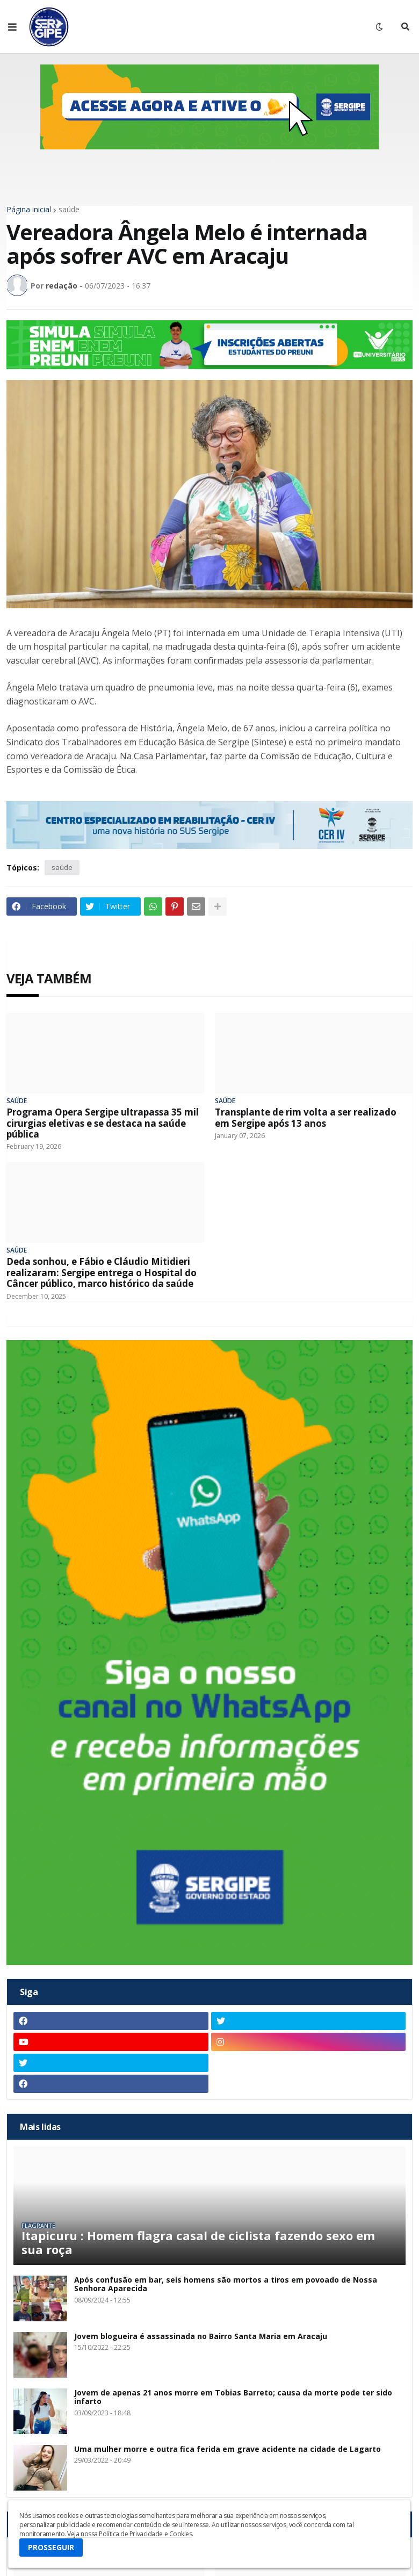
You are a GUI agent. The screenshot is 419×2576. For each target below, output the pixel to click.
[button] (12, 27)
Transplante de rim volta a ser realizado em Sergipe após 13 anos (305, 1118)
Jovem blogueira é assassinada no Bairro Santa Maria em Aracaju (200, 2336)
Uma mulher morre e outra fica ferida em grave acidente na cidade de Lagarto (227, 2449)
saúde (69, 209)
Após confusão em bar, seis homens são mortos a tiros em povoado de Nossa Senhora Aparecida (225, 2285)
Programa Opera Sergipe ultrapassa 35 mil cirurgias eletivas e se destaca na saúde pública (102, 1123)
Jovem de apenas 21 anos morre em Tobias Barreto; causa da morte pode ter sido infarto (233, 2397)
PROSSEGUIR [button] (51, 2547)
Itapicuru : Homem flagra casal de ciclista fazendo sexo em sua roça (198, 2242)
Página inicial (28, 209)
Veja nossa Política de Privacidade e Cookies (129, 2533)
